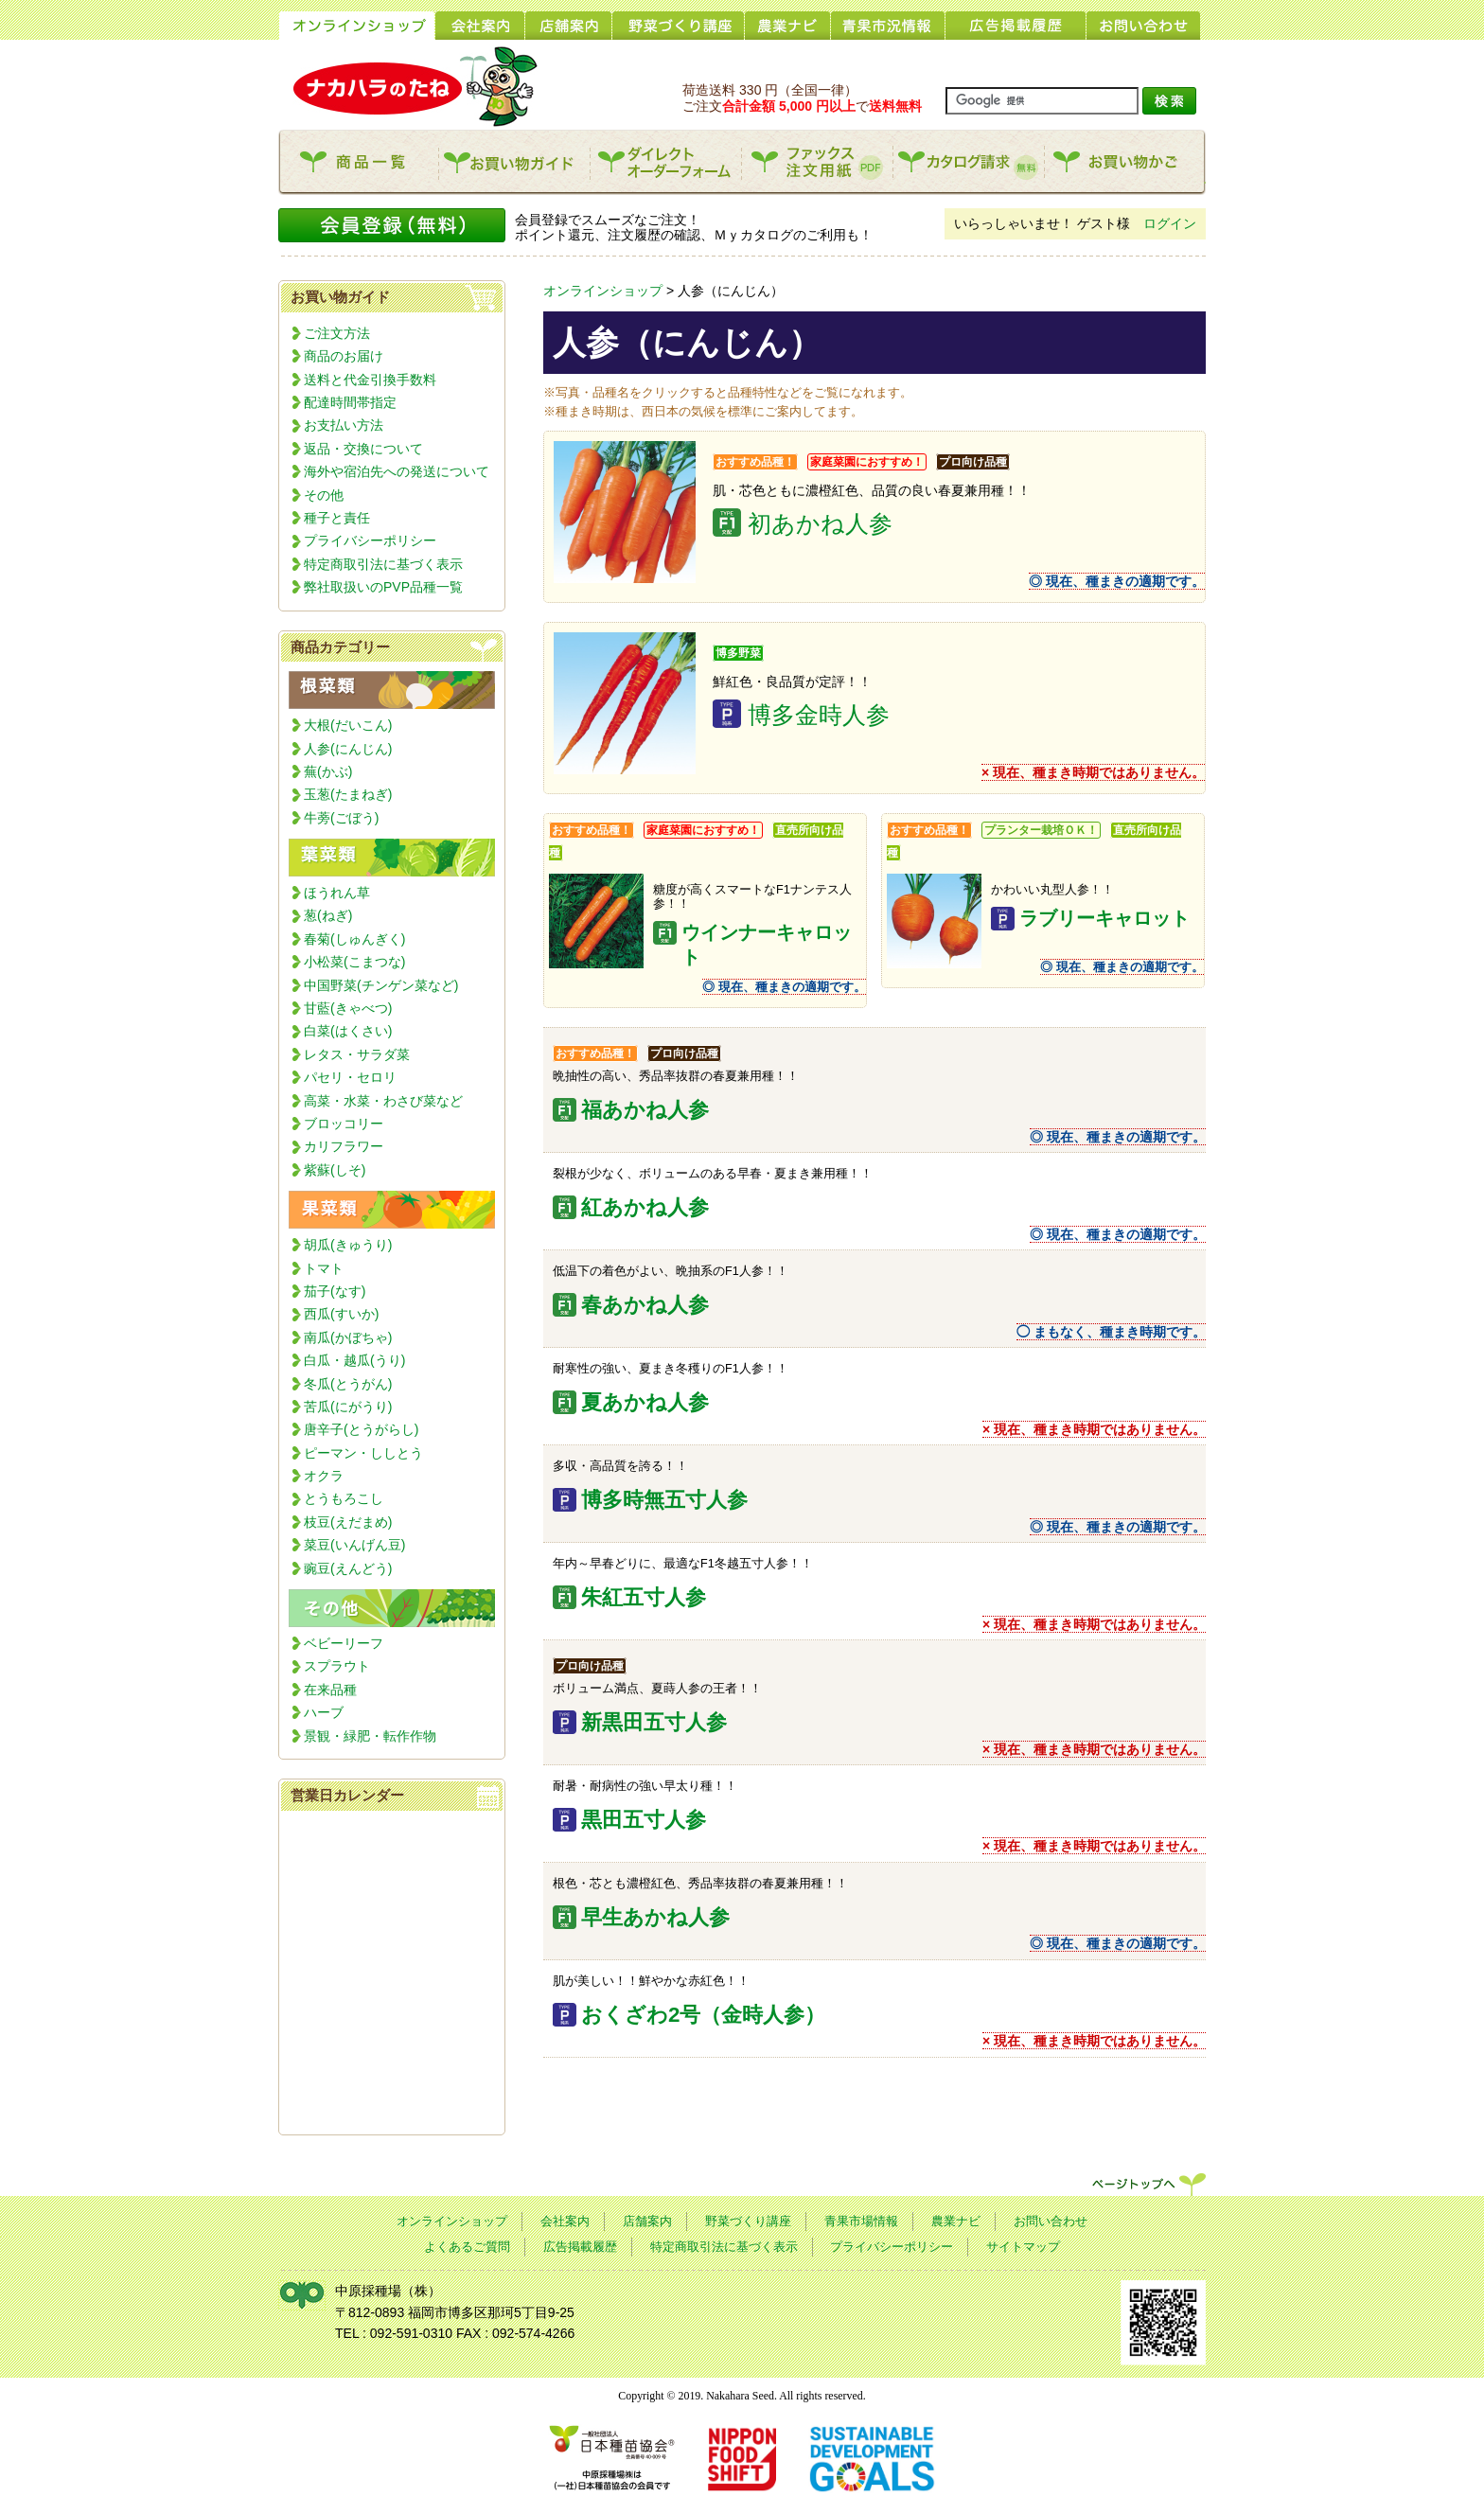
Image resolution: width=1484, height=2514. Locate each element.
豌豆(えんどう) (348, 1568)
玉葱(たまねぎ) (348, 794)
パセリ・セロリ (350, 1077)
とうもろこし (343, 1498)
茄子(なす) (334, 1291)
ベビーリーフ (343, 1643)
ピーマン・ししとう (363, 1453)
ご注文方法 (337, 333)
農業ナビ (955, 2221)
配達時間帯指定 (350, 402)
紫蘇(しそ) (334, 1169)
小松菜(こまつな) (354, 961)
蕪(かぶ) (328, 771)
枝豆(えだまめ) (348, 1522)
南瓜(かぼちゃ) (348, 1337)
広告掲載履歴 (580, 2247)
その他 (324, 495)
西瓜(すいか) (341, 1313)
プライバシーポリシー (370, 540)
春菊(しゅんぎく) (354, 939)
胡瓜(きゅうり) (348, 1244)
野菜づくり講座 (748, 2221)
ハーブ (324, 1712)
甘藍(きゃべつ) (348, 1008)
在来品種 (330, 1689)
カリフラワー (343, 1146)
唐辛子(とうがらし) (361, 1429)
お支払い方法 (343, 425)
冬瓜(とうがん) (348, 1383)
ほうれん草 (337, 892)
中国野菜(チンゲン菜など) (381, 985)
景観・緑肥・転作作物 (370, 1736)
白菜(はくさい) (348, 1030)
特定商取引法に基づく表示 (383, 564)
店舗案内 (647, 2221)
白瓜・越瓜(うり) (354, 1360)
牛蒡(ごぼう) (341, 817)
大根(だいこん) (348, 725)
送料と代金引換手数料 (370, 379)
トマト (324, 1268)
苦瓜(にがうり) (348, 1406)
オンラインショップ (602, 290)
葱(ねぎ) (328, 915)
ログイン (1169, 223)
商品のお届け (343, 355)
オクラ (324, 1475)
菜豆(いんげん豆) (354, 1544)
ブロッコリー (343, 1123)
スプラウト (337, 1665)
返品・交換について (363, 448)
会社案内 (565, 2221)
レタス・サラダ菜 (357, 1054)
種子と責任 (337, 517)
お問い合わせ (1050, 2221)
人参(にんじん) (348, 748)
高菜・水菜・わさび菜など (383, 1100)
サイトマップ (1023, 2247)
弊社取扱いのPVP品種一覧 (383, 586)
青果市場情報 (861, 2221)
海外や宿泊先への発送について (396, 471)
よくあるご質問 (467, 2247)
